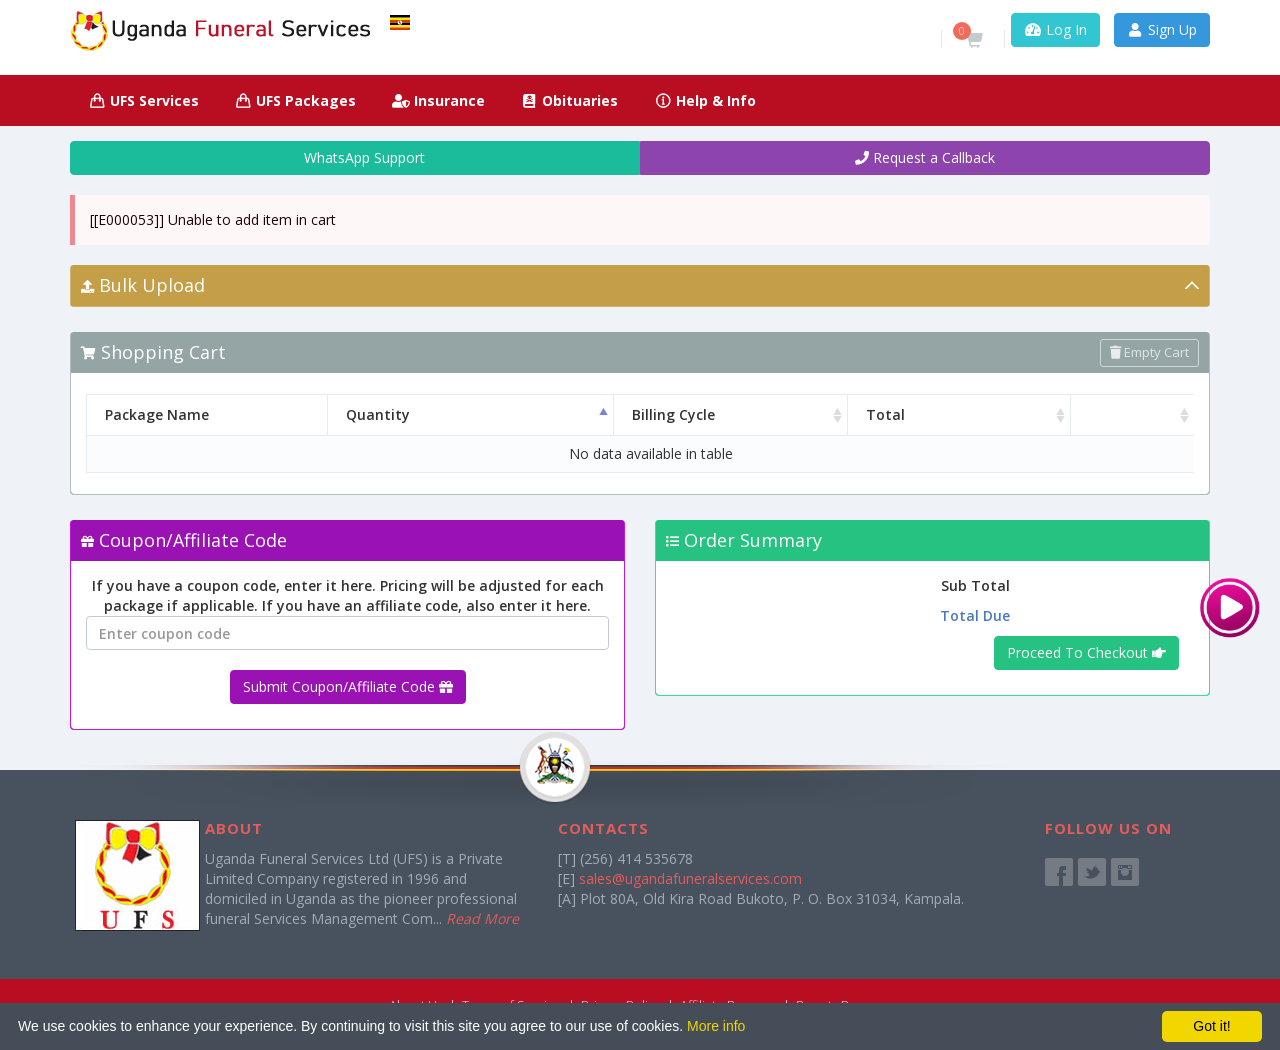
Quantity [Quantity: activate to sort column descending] (435, 414)
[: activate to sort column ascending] (1143, 415)
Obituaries (570, 100)
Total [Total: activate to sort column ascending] (941, 414)
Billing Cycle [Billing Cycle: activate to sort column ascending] (684, 414)
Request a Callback (925, 157)
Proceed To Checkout (1086, 652)
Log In (1055, 29)
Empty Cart (1149, 352)
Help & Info (705, 100)
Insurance (438, 100)
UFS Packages (296, 100)
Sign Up (1162, 29)
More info (716, 1026)
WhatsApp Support (355, 157)
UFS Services (143, 100)
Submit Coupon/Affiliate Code (348, 686)
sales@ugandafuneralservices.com (690, 878)
